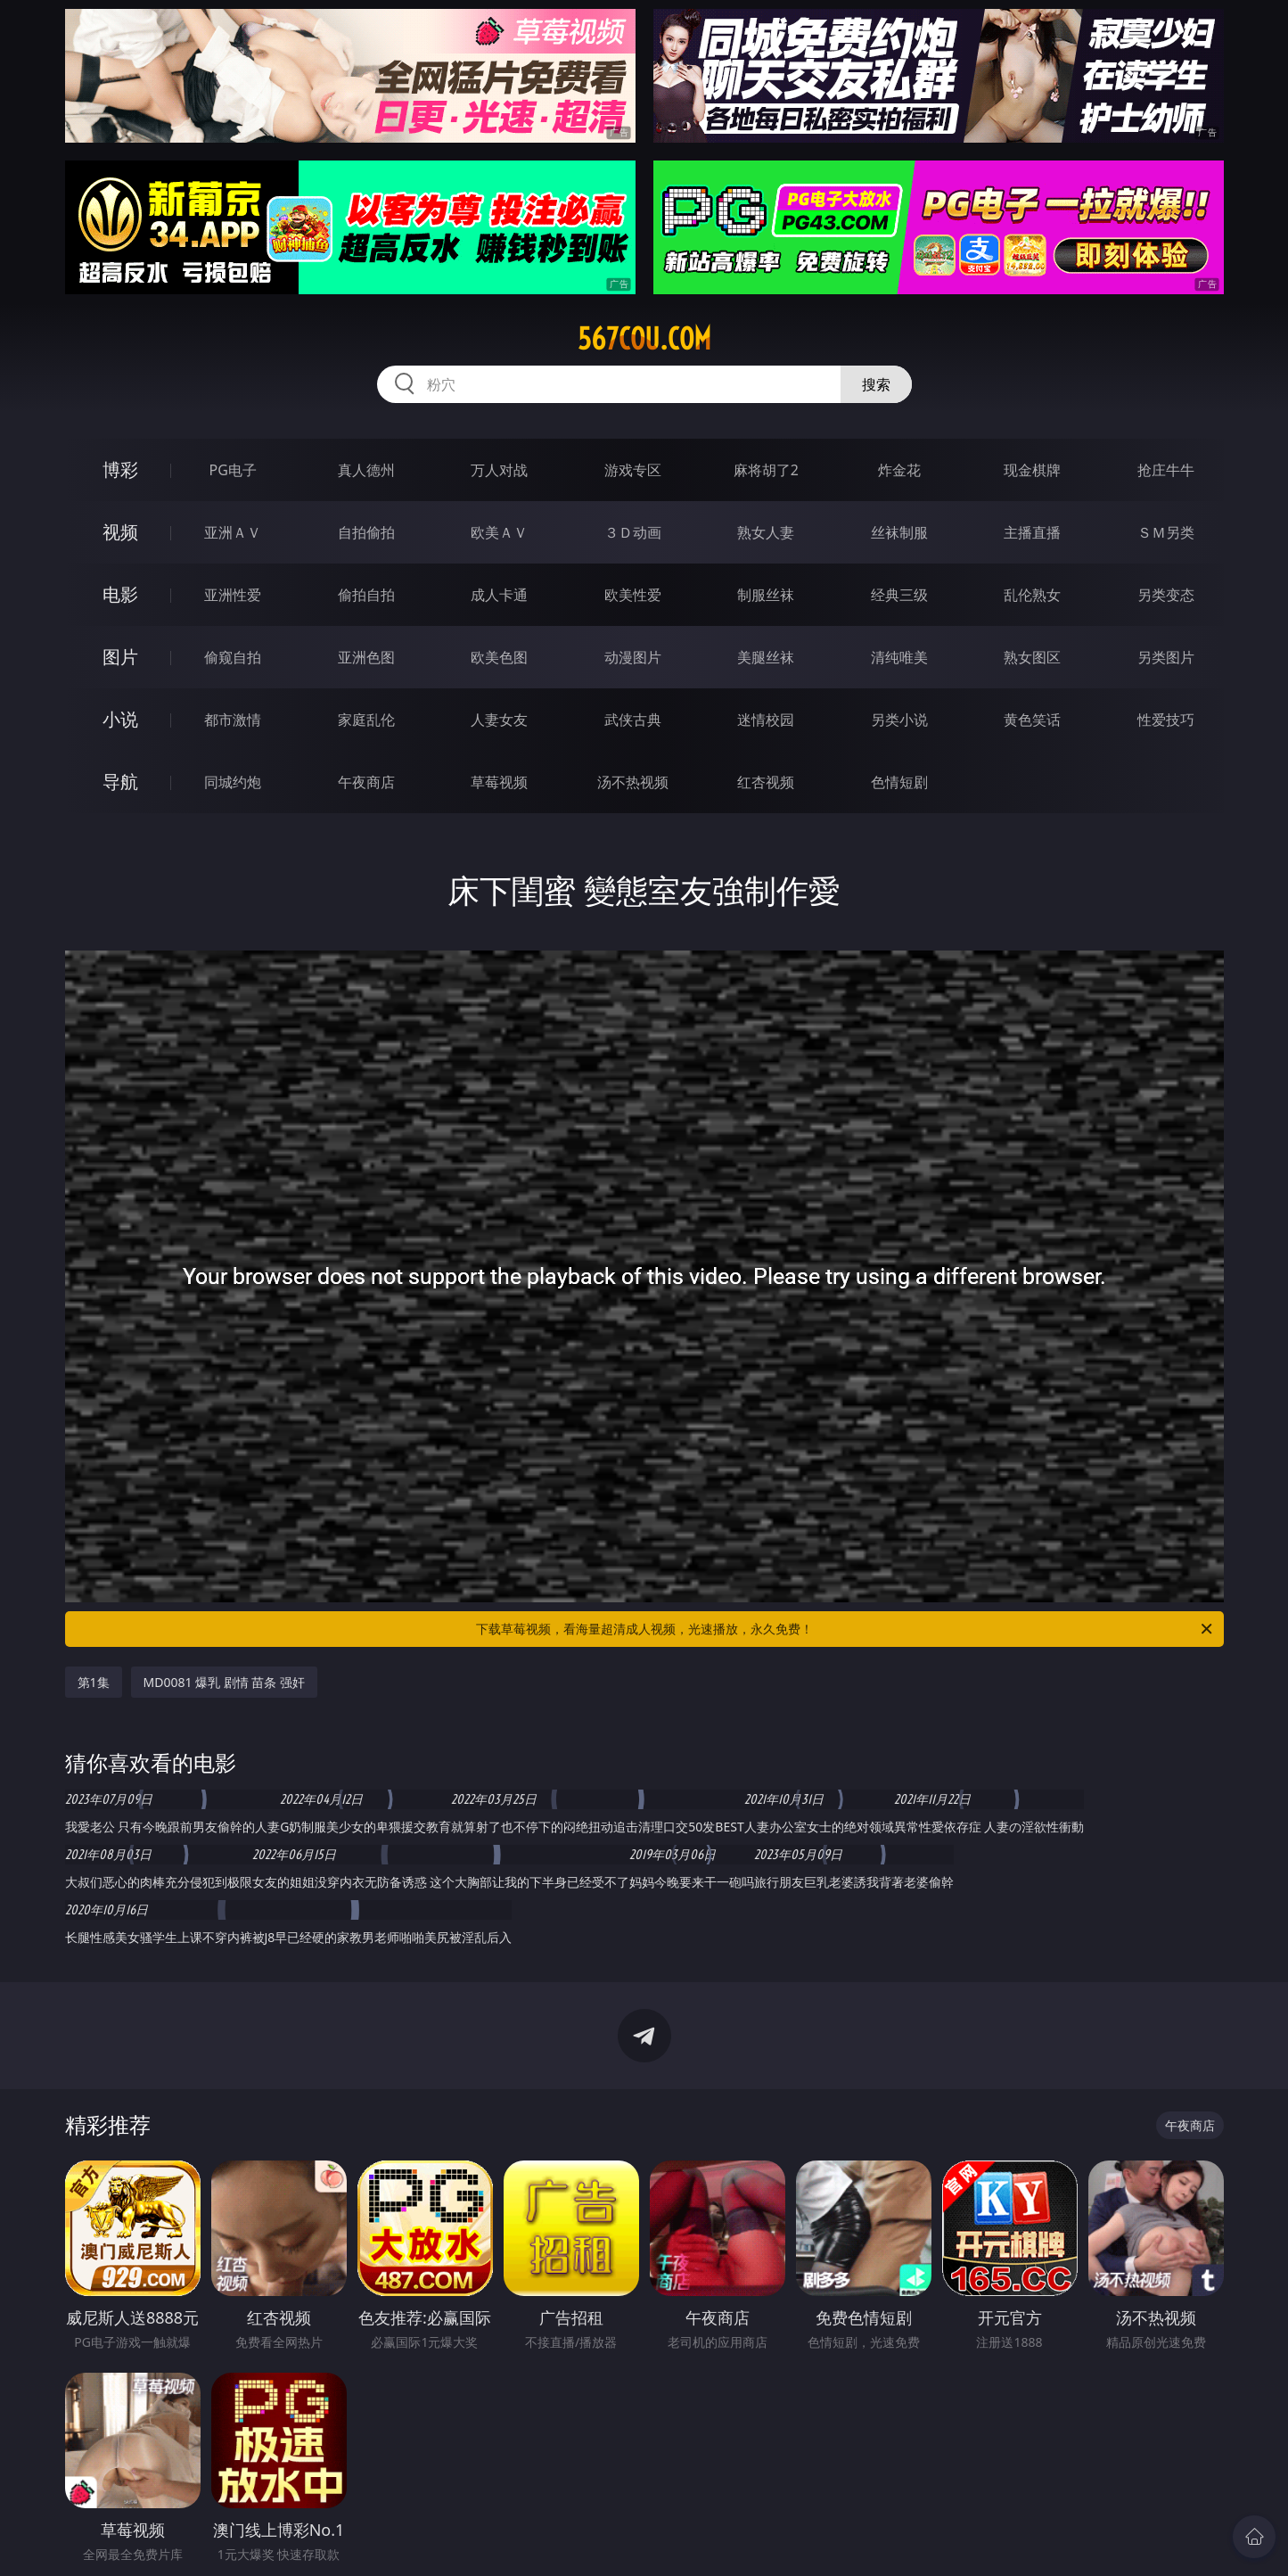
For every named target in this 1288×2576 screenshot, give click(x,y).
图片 (120, 657)
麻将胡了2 (766, 470)
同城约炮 (232, 782)
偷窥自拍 (232, 657)
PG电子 (233, 470)
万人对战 (499, 470)
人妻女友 (499, 719)
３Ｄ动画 (632, 532)
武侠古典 (632, 719)
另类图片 (1165, 657)
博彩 (120, 469)
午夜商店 (366, 782)
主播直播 (1032, 532)
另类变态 (1165, 595)
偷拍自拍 (366, 595)
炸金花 (899, 470)
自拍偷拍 (366, 532)
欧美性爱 (632, 595)
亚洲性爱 (232, 595)
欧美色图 (499, 657)
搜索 (876, 384)
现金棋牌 (1032, 470)
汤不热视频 (633, 782)
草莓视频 (499, 782)
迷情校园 (765, 719)
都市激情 (232, 719)
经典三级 (899, 595)
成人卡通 (499, 595)
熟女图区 (1032, 657)
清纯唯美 (899, 657)
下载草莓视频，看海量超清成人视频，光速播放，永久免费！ (845, 1629)
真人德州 (366, 470)
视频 (120, 532)
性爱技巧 (1165, 719)
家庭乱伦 (366, 719)
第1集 (94, 1682)
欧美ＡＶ (499, 532)
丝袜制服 (899, 532)
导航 (120, 782)
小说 (120, 719)
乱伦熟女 (1032, 595)
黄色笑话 (1032, 719)
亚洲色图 (366, 657)
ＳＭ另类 (1165, 532)
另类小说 (899, 719)
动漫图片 (632, 657)
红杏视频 (765, 782)
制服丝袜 (765, 595)
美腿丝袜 (765, 657)
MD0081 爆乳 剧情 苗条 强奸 (225, 1682)
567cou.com (644, 339)
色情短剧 (899, 782)
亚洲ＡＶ (232, 532)
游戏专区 (632, 470)
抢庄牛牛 (1165, 470)
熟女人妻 (765, 532)
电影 (120, 594)
